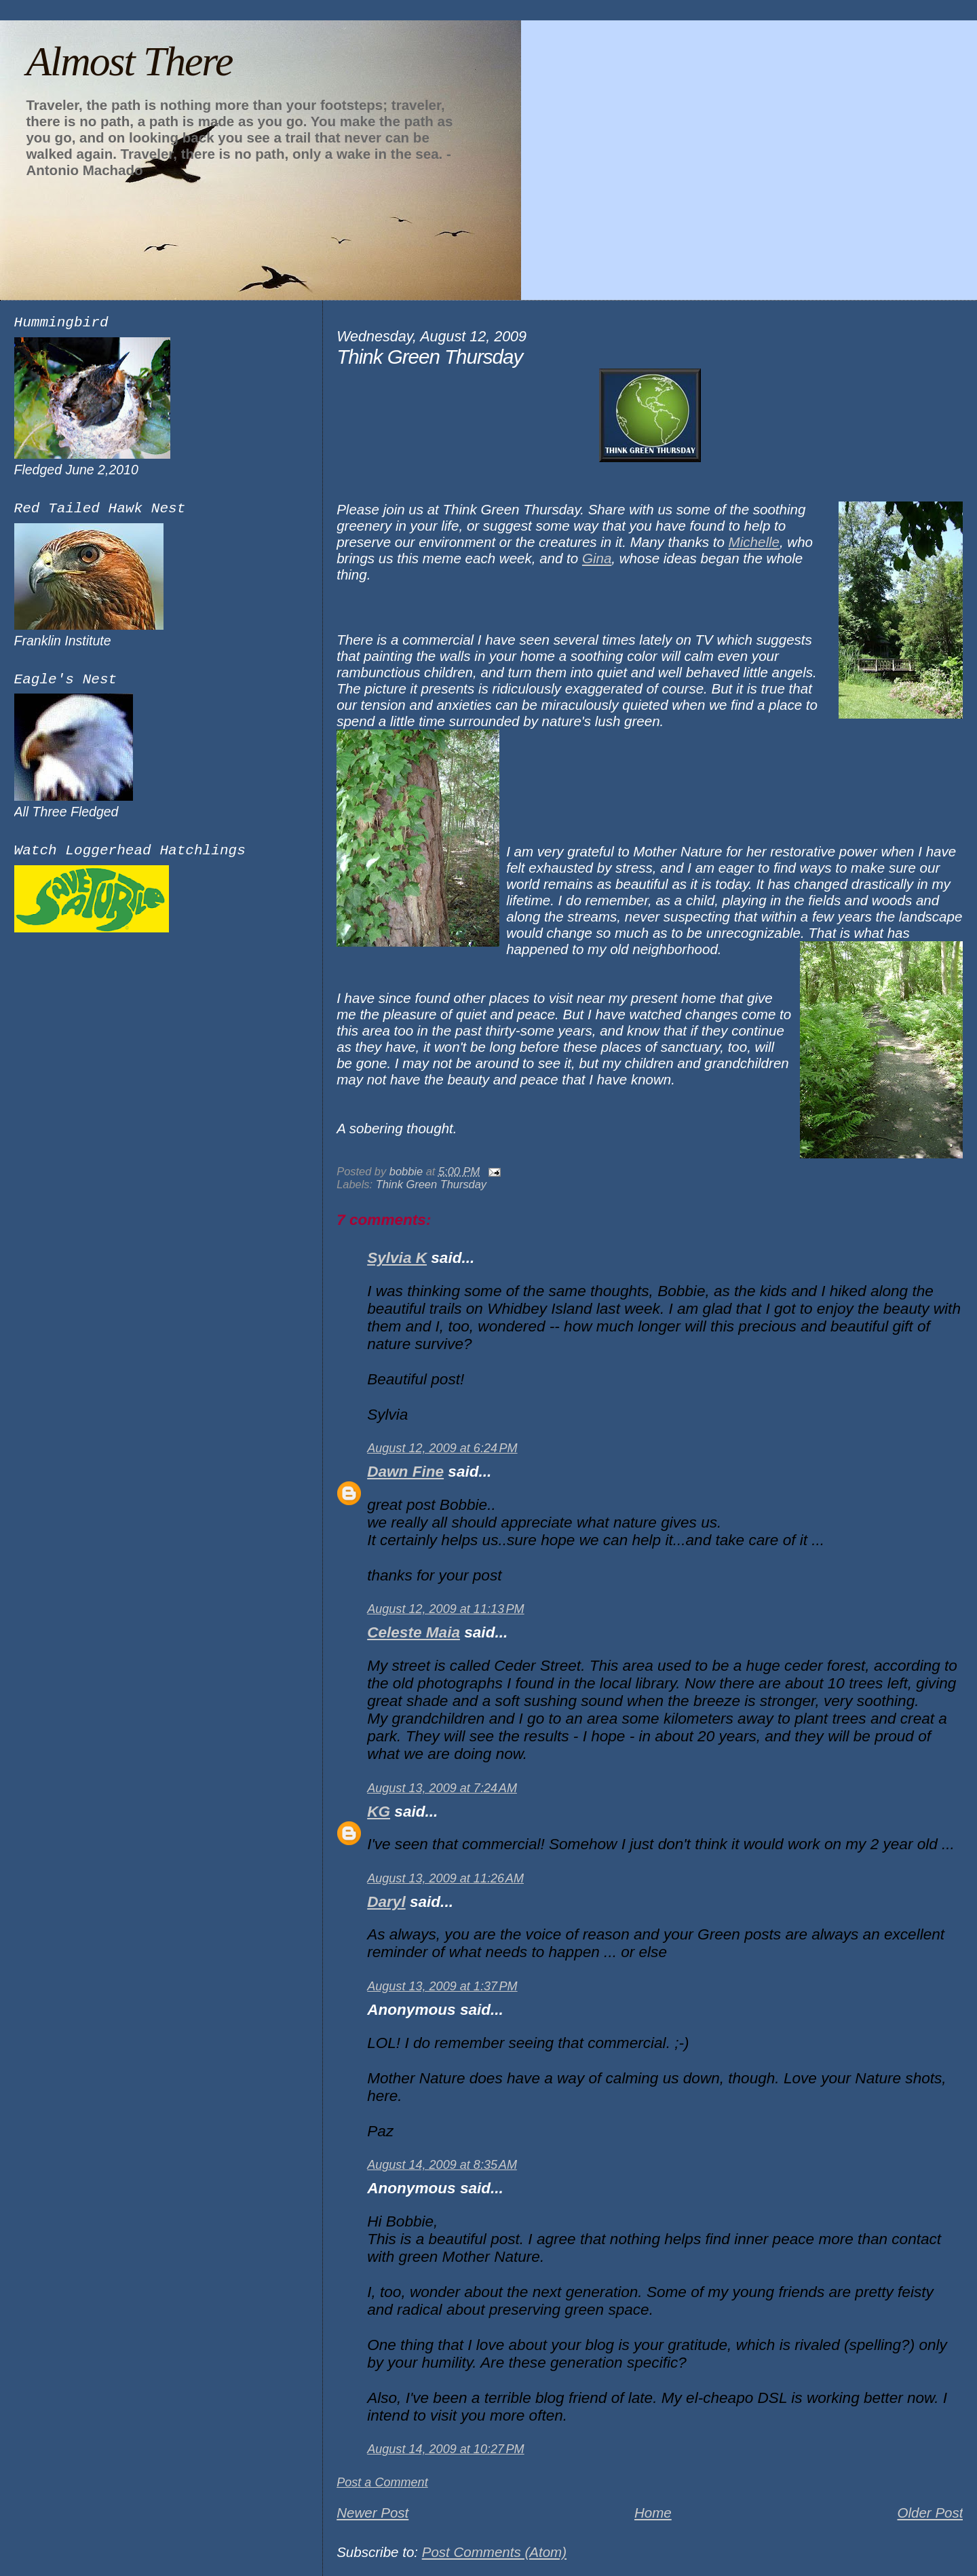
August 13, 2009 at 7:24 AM (442, 1788)
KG (378, 1811)
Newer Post (372, 2512)
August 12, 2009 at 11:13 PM (445, 1609)
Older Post (930, 2512)
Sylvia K (397, 1257)
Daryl (386, 1901)
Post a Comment (382, 2482)
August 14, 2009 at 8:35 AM (442, 2165)
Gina (596, 558)
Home (653, 2512)
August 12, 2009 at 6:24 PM (442, 1448)
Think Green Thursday (431, 1184)
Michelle (754, 542)
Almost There (129, 61)
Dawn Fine (405, 1471)
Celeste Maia (413, 1632)
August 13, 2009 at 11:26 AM (445, 1878)
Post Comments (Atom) (494, 2552)
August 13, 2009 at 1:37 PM (442, 1986)
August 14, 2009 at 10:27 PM (445, 2449)
